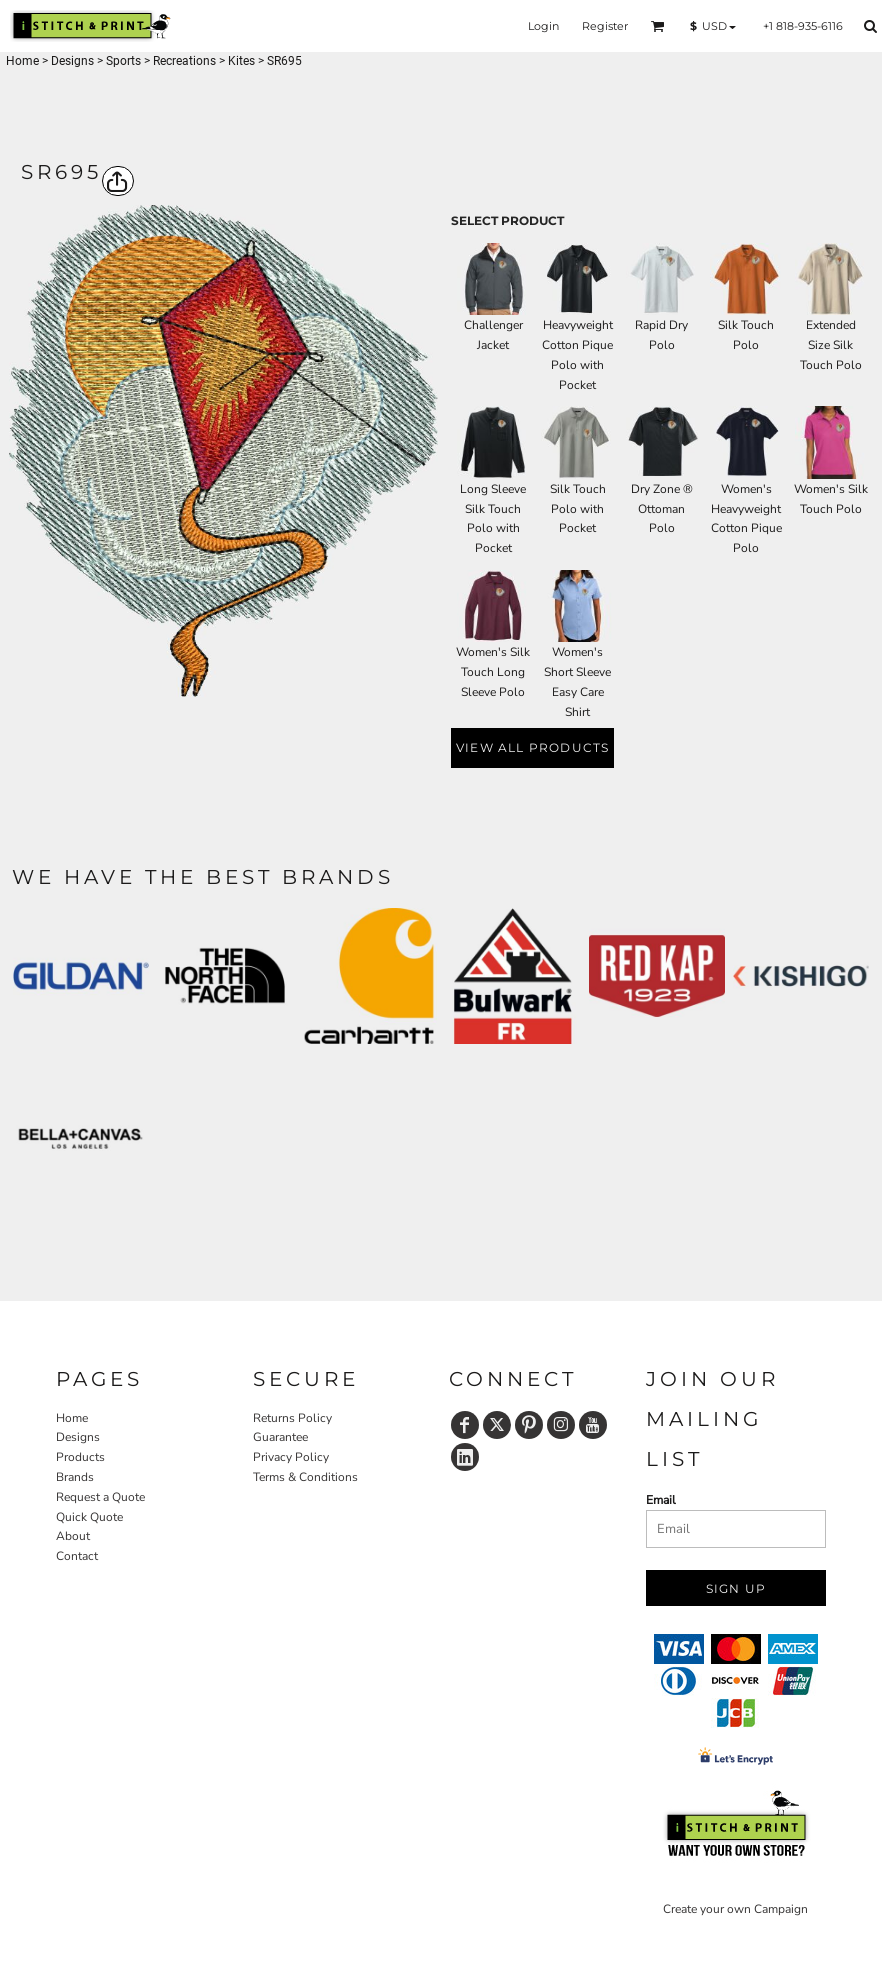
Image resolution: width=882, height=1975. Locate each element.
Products (80, 1457)
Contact (77, 1556)
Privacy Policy (291, 1457)
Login (543, 26)
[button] (658, 26)
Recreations (184, 61)
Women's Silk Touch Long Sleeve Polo (493, 672)
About (73, 1536)
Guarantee (280, 1437)
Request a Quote (100, 1497)
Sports (123, 61)
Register (605, 26)
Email (661, 1500)
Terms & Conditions (305, 1477)
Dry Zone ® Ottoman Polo (662, 509)
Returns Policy (292, 1418)
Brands (75, 1477)
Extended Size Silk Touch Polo (831, 345)
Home (22, 61)
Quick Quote (89, 1517)
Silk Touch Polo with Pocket (578, 509)
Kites (241, 61)
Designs (72, 61)
